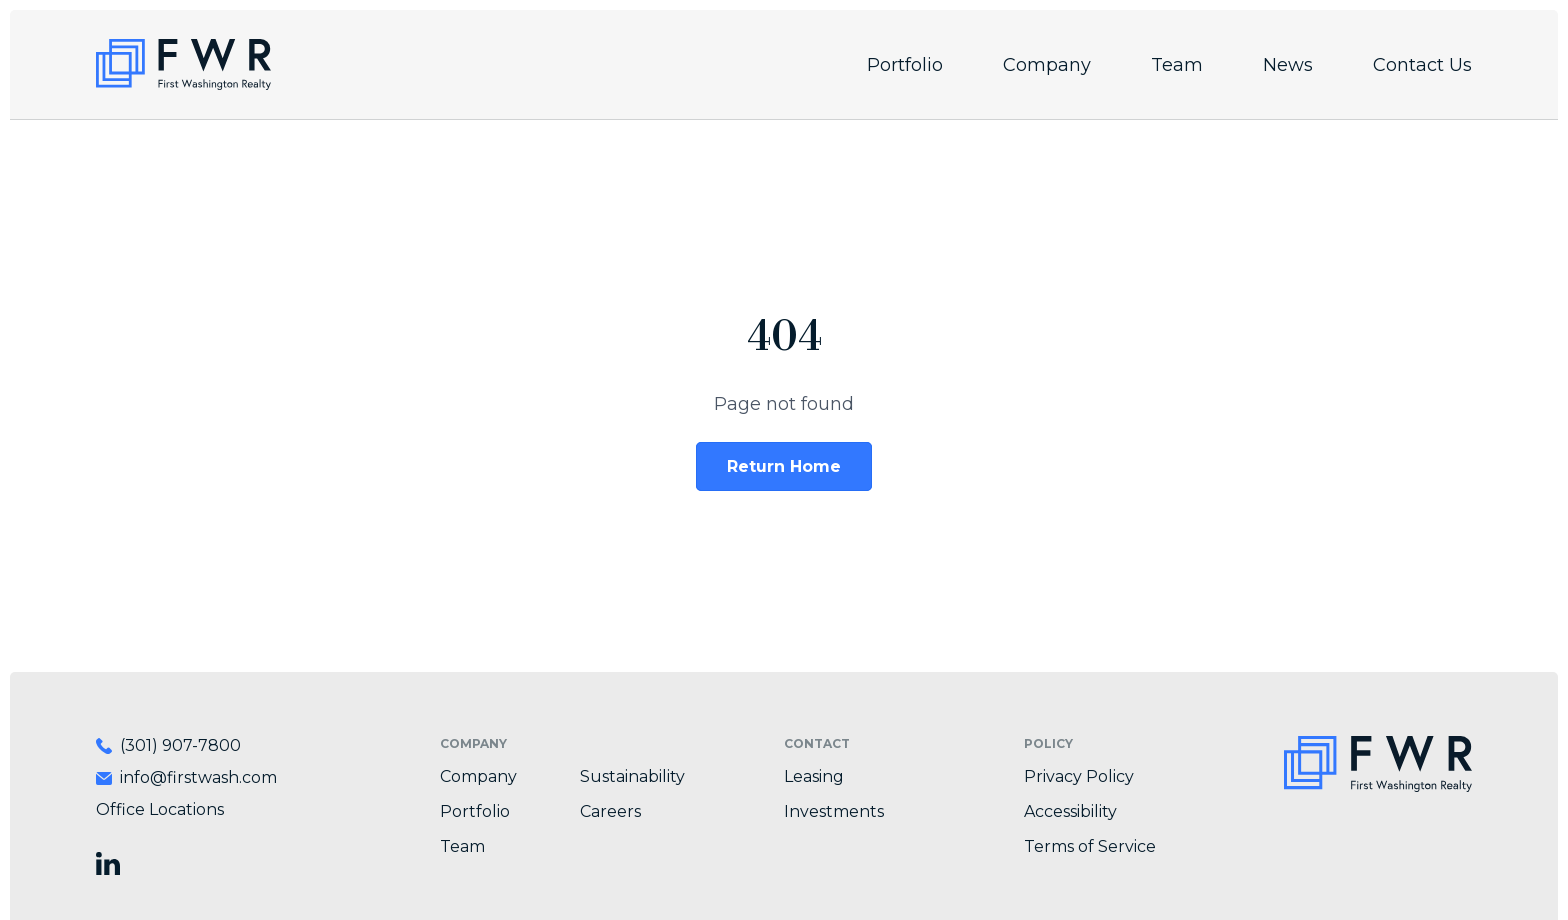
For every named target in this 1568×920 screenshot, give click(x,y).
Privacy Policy (1079, 776)
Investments (834, 811)
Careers (610, 811)
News (1288, 65)
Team (1177, 65)
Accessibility (1070, 811)
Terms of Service (1090, 846)
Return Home (784, 466)
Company (1047, 65)
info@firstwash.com (198, 777)
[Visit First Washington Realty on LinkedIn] (108, 863)
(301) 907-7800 (180, 745)
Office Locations (160, 809)
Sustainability (632, 776)
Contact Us (1422, 65)
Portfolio (905, 65)
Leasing (814, 776)
